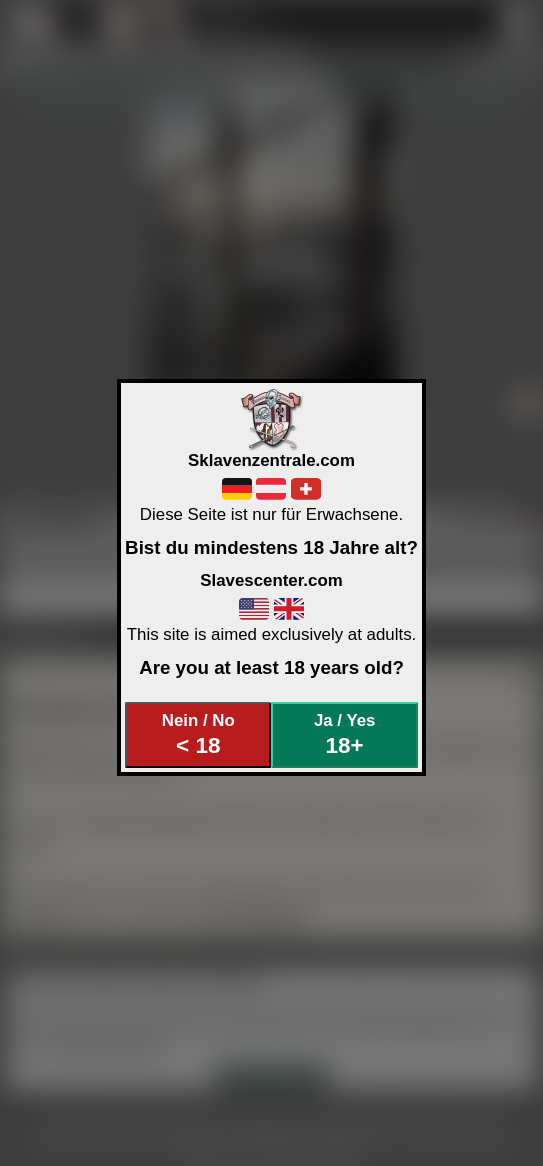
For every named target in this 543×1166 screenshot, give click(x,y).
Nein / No (198, 734)
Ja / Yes (344, 734)
